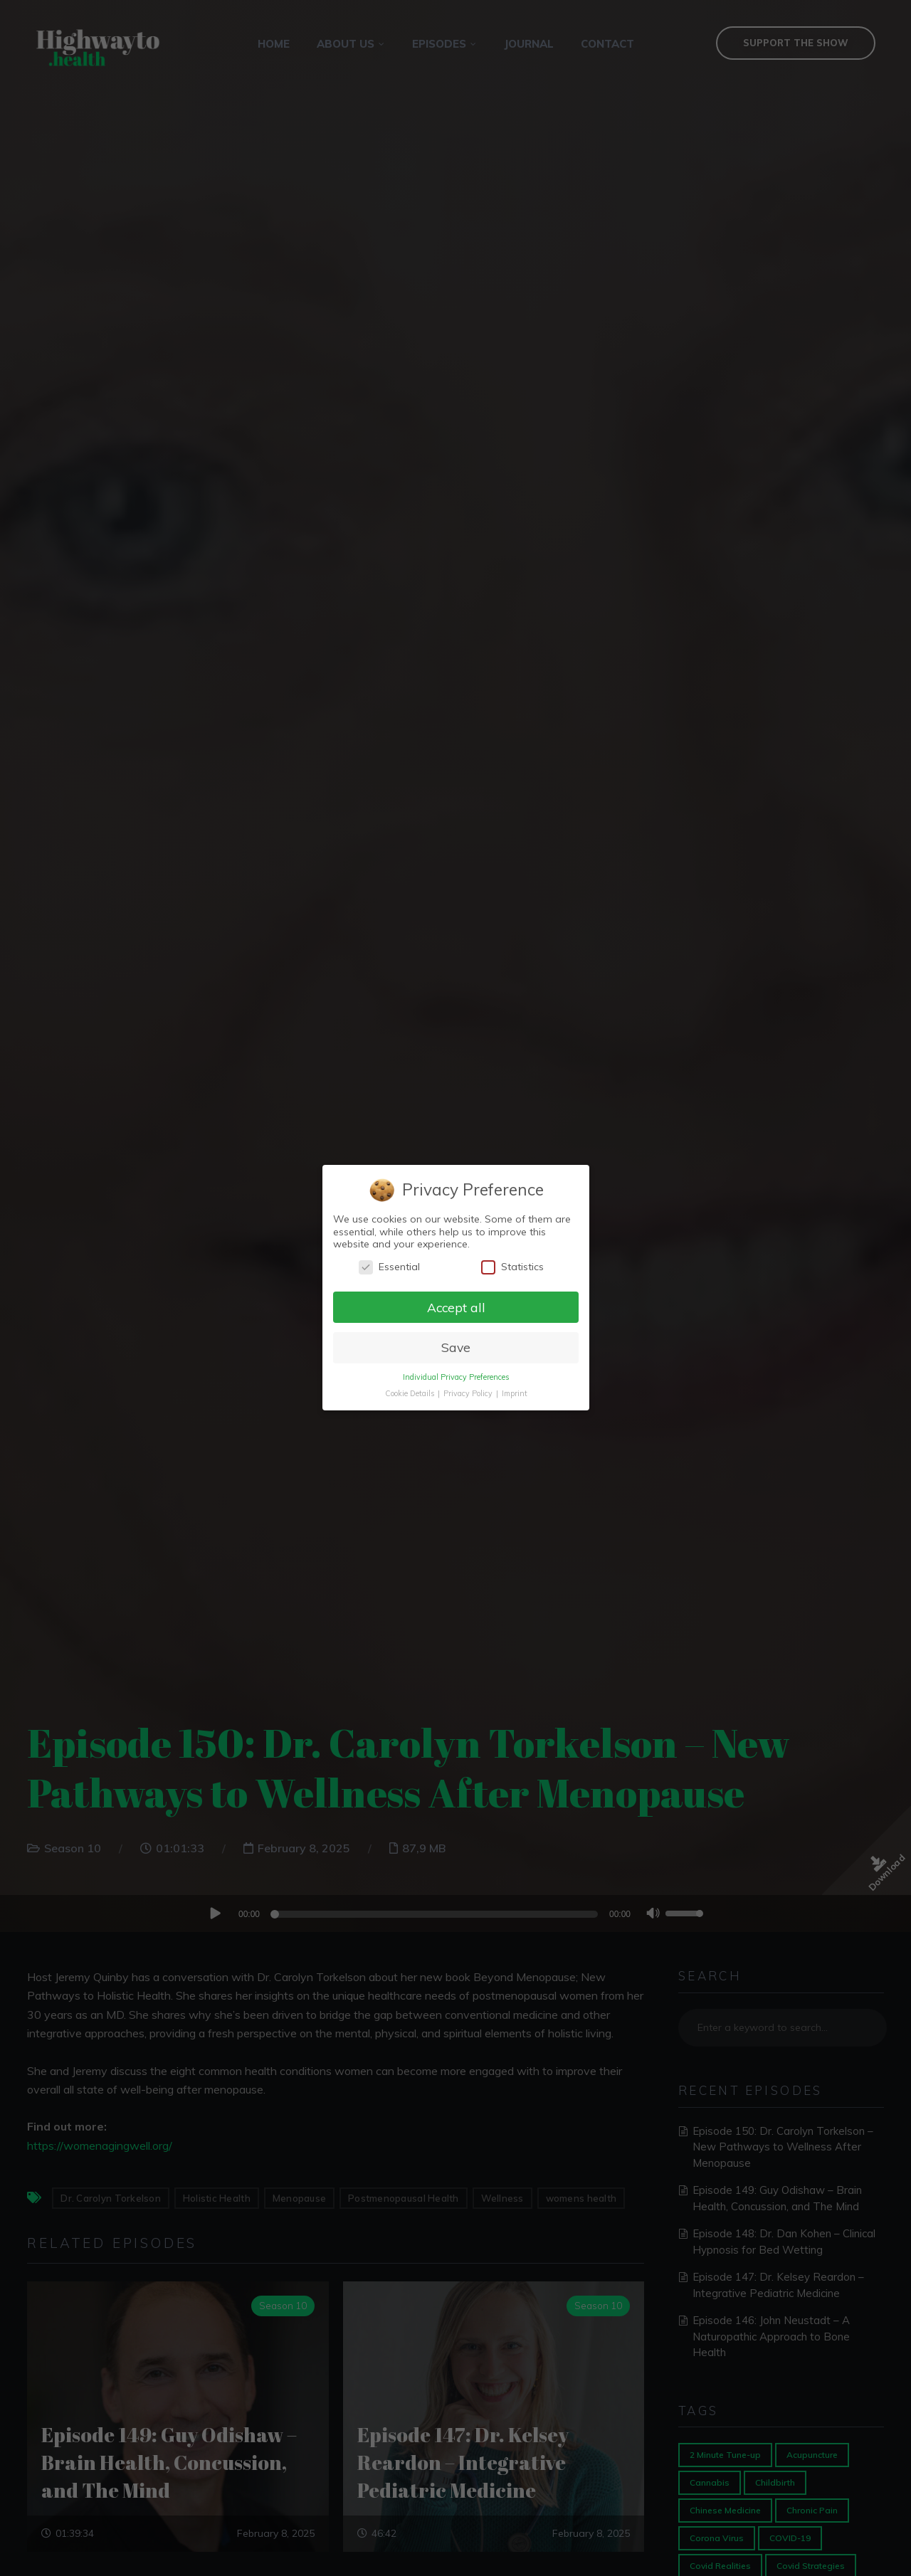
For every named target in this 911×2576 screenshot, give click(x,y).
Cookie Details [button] (410, 1393)
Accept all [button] (455, 1307)
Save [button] (455, 1348)
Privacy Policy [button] (468, 1393)
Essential (389, 1267)
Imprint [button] (514, 1393)
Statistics (511, 1267)
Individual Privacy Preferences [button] (456, 1378)
